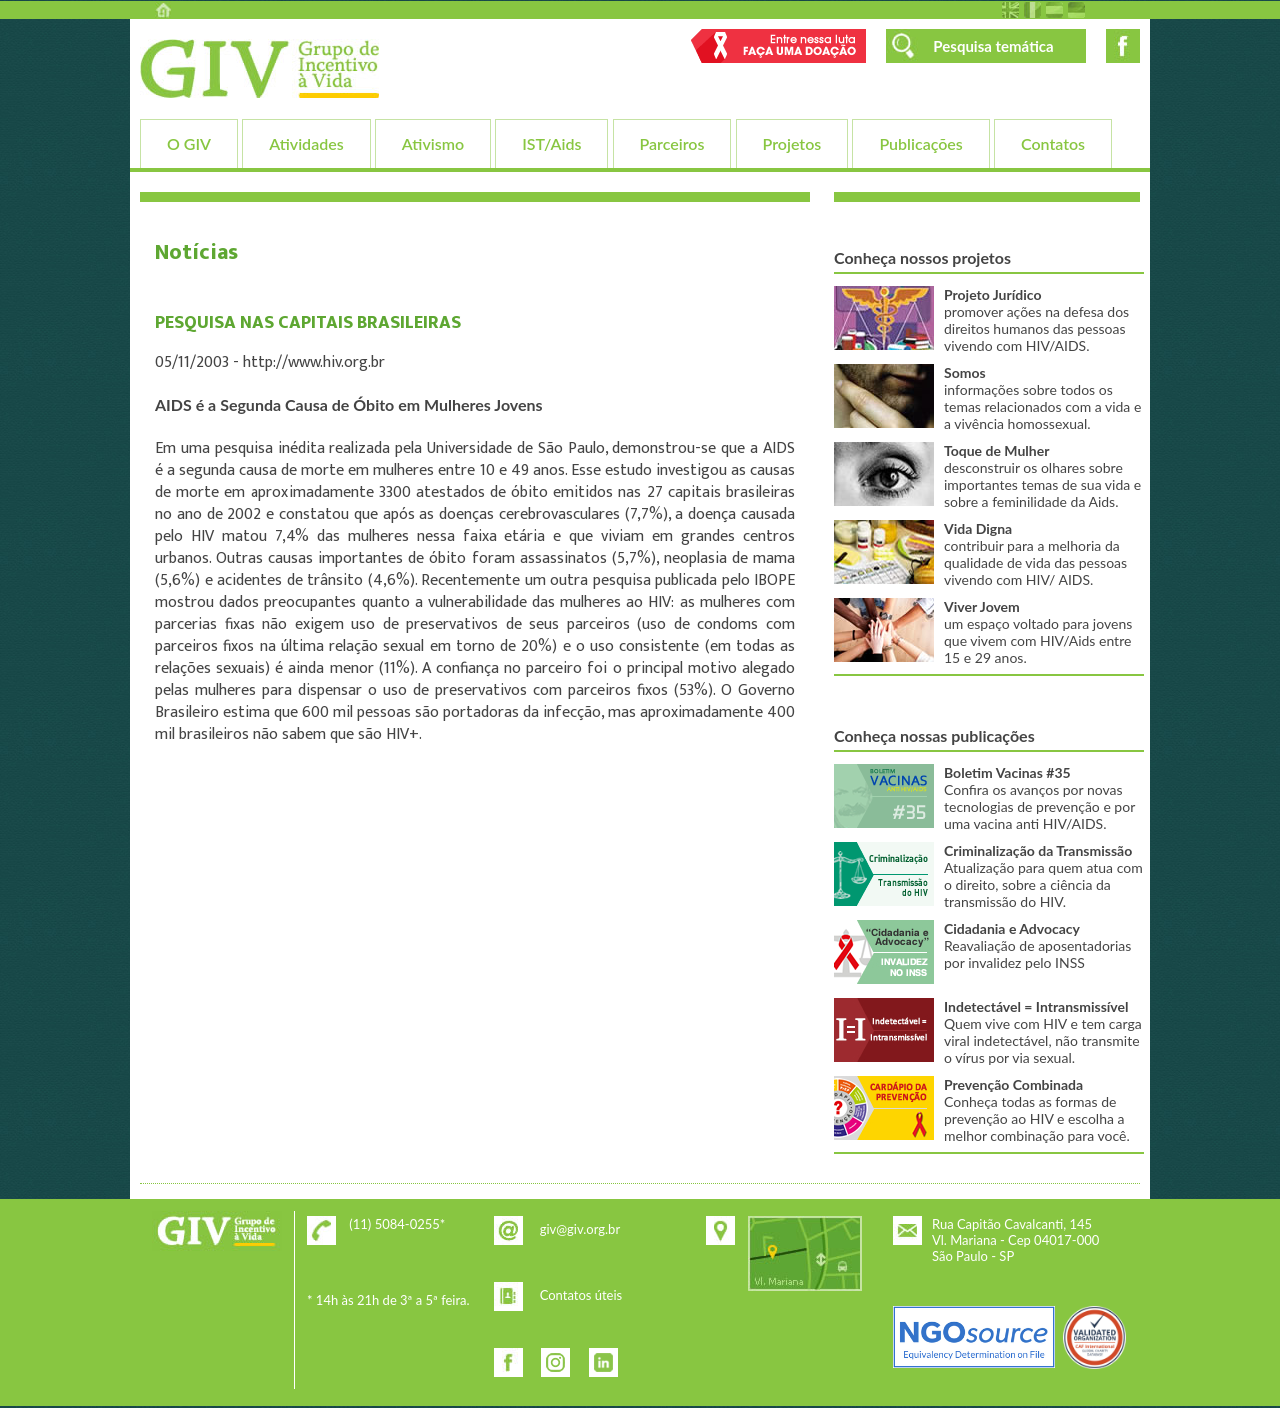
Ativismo (433, 143)
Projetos (792, 143)
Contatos (1053, 143)
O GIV (189, 143)
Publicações (920, 143)
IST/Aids (551, 143)
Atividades (306, 143)
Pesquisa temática (993, 46)
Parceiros (672, 143)
